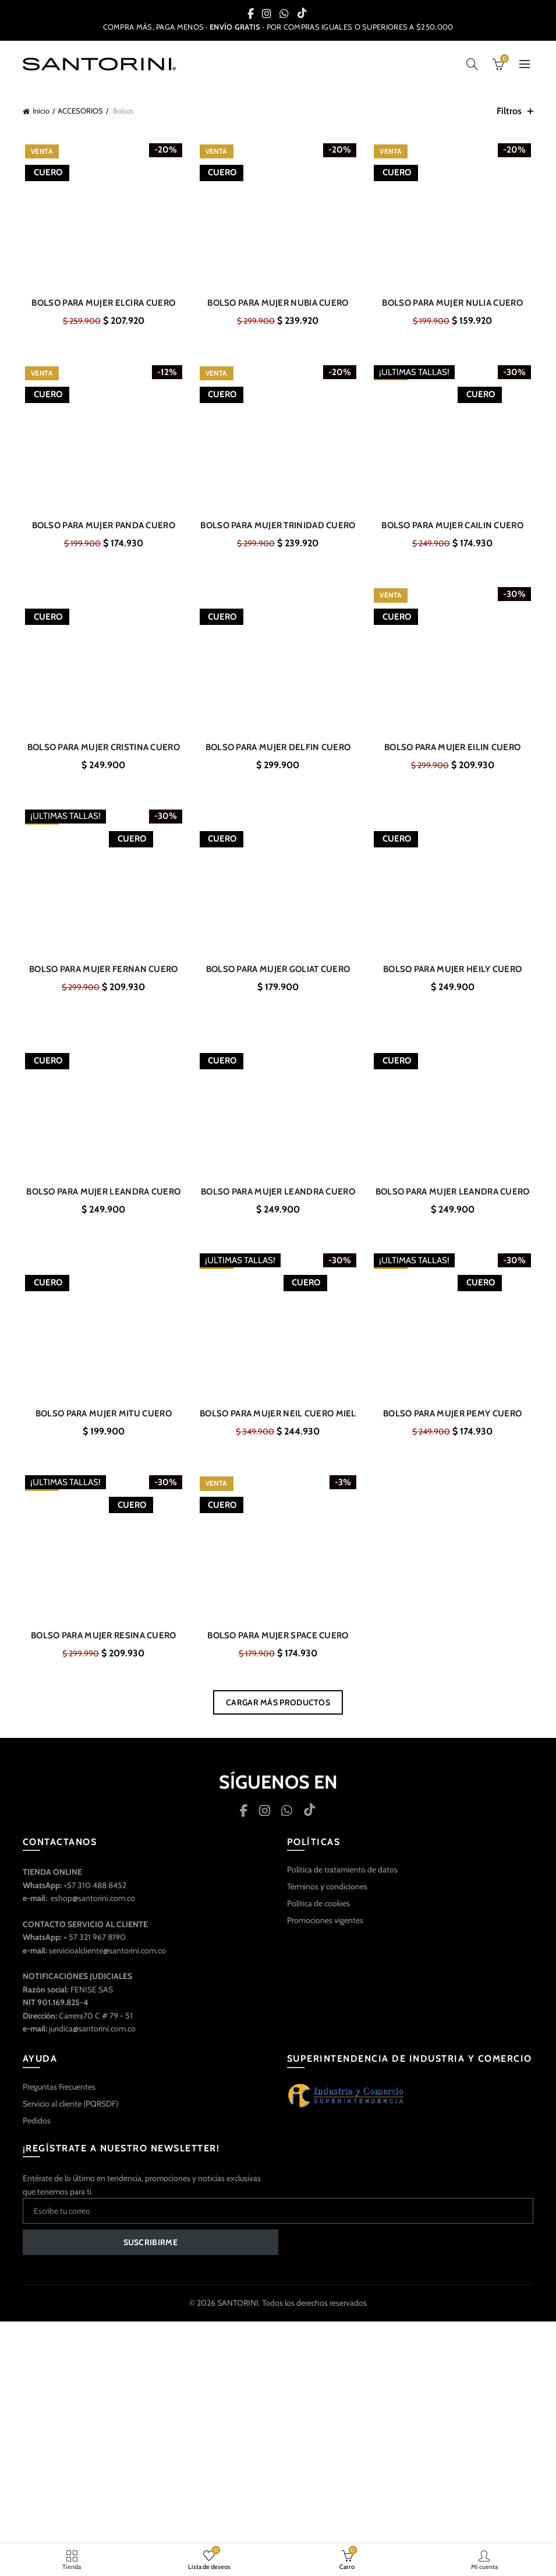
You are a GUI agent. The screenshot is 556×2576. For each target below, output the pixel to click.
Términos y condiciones (327, 1897)
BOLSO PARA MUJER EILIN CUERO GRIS (454, 752)
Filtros (509, 110)
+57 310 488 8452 (94, 1896)
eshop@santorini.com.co (93, 1909)
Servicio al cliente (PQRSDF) (70, 2114)
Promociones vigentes (325, 1931)
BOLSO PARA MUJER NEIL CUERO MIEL (278, 1423)
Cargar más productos (278, 1713)
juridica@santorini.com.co (92, 2039)
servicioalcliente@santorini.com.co (107, 1961)
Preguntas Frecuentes (59, 2098)
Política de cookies (318, 1914)
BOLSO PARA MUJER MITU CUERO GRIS (102, 1423)
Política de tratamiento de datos (342, 1880)
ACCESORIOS (80, 110)
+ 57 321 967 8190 (94, 1948)
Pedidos (37, 2131)
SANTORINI (237, 2314)
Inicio (41, 110)
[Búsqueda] (472, 64)
